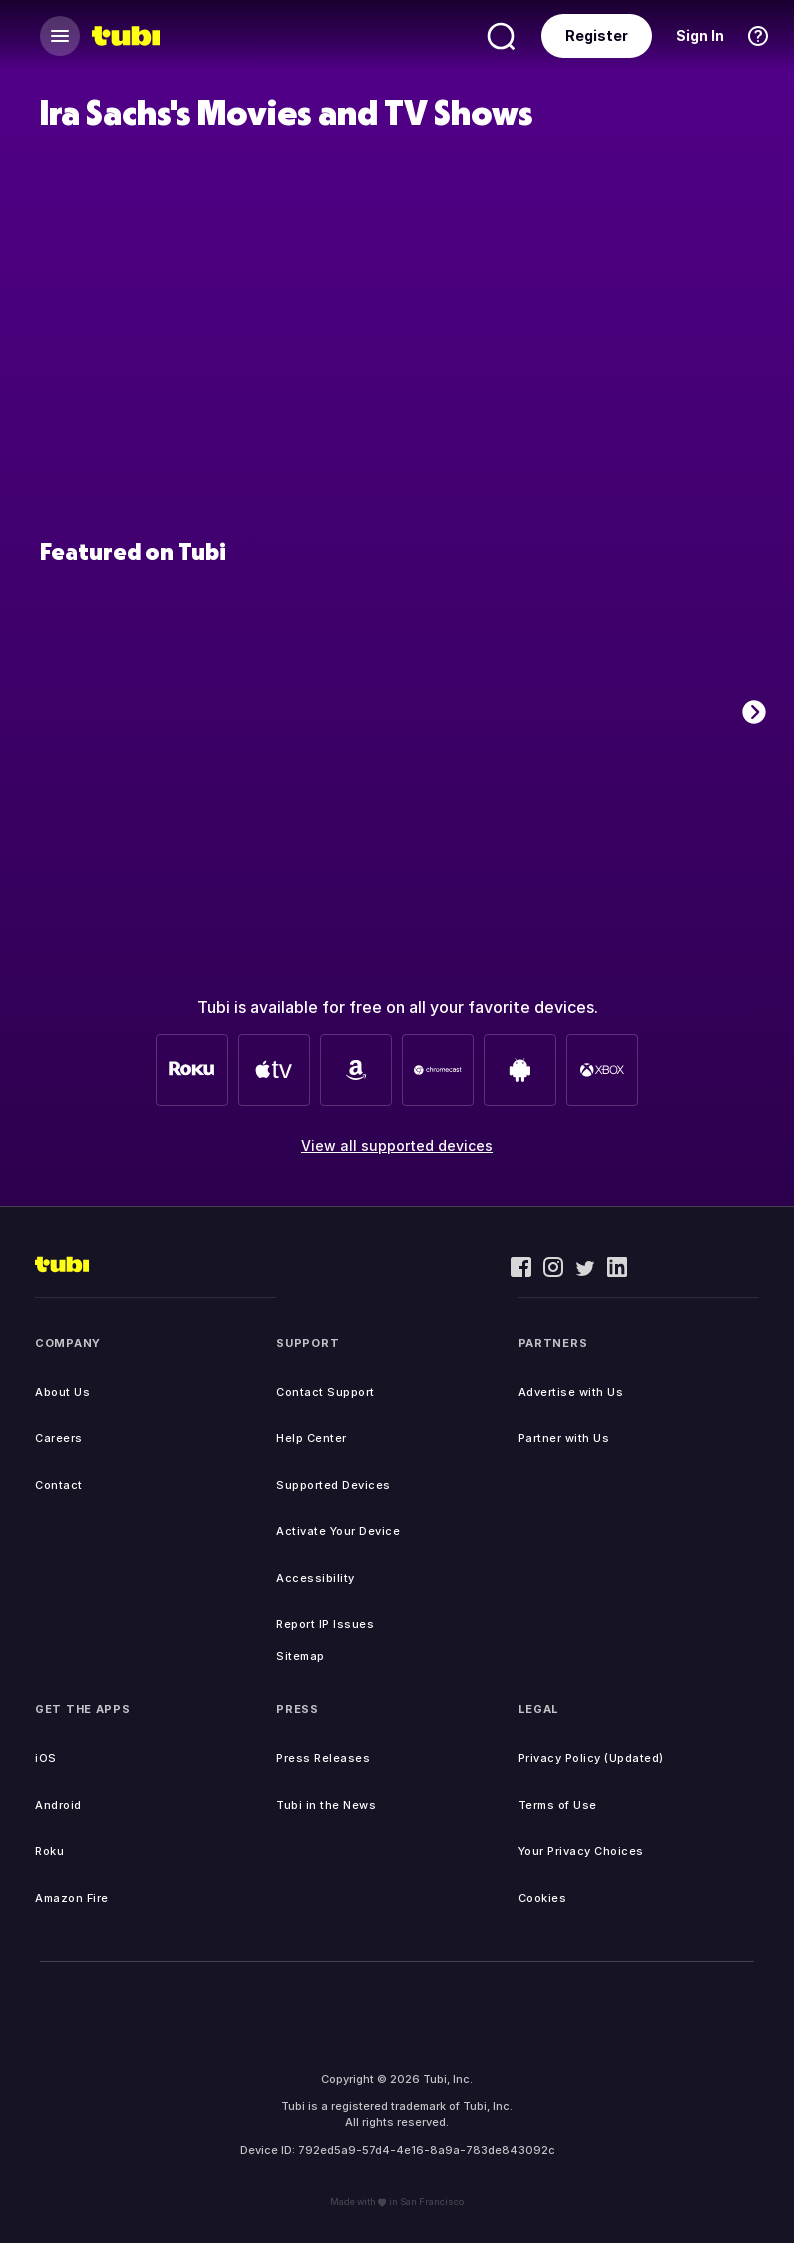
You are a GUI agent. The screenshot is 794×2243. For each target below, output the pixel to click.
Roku (49, 1851)
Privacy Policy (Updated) (591, 1758)
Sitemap (300, 1656)
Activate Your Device (338, 1531)
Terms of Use (557, 1805)
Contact (59, 1485)
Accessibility (315, 1578)
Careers (59, 1438)
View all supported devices (397, 1145)
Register (596, 35)
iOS (46, 1758)
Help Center (311, 1438)
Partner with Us (564, 1438)
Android (58, 1805)
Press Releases (323, 1758)
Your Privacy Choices (581, 1851)
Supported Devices (333, 1485)
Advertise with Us (571, 1392)
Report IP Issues (325, 1624)
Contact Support (325, 1392)
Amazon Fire (72, 1898)
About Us (62, 1392)
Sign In (700, 35)
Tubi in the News (326, 1805)
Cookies (542, 1898)
